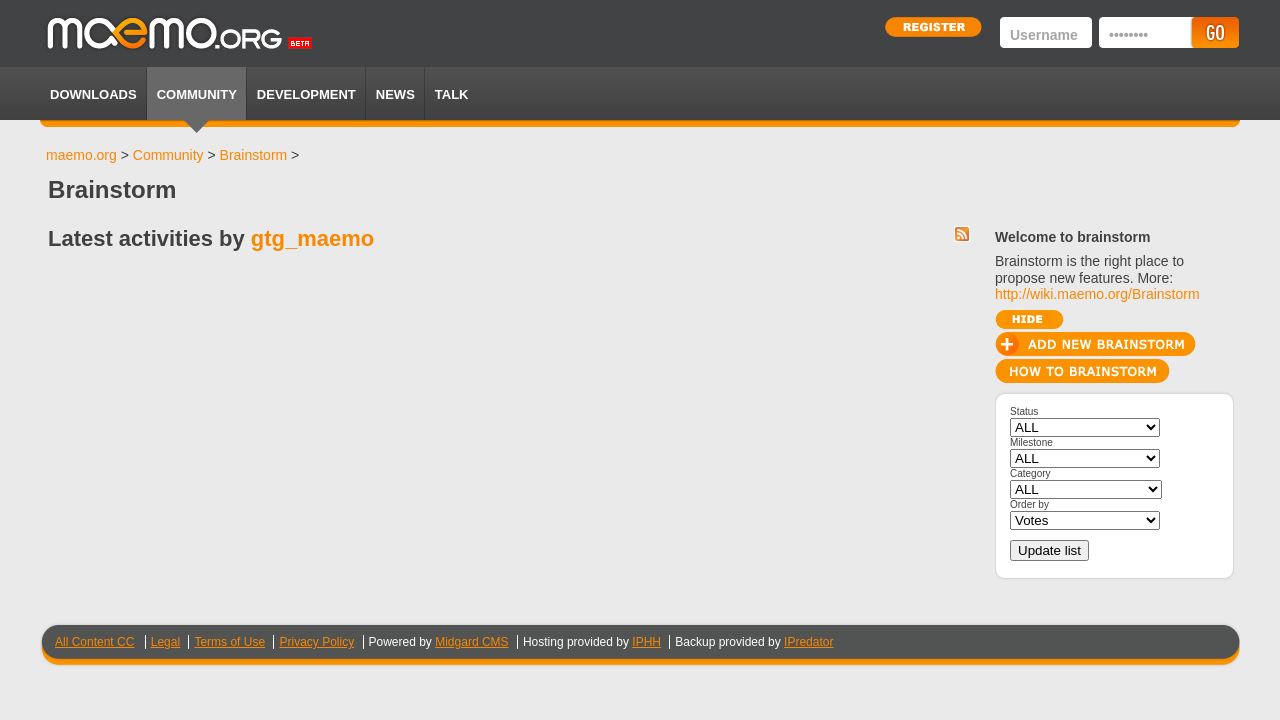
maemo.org (81, 155)
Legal (165, 642)
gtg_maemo (312, 238)
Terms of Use (229, 642)
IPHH (646, 642)
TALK (452, 94)
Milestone (1031, 442)
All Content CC (94, 642)
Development (306, 94)
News (395, 94)
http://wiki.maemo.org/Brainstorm (1097, 294)
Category (1030, 473)
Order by (1029, 504)
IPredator (808, 642)
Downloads (93, 94)
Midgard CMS (471, 642)
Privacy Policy (316, 642)
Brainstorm (254, 155)
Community (197, 94)
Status (1024, 411)
